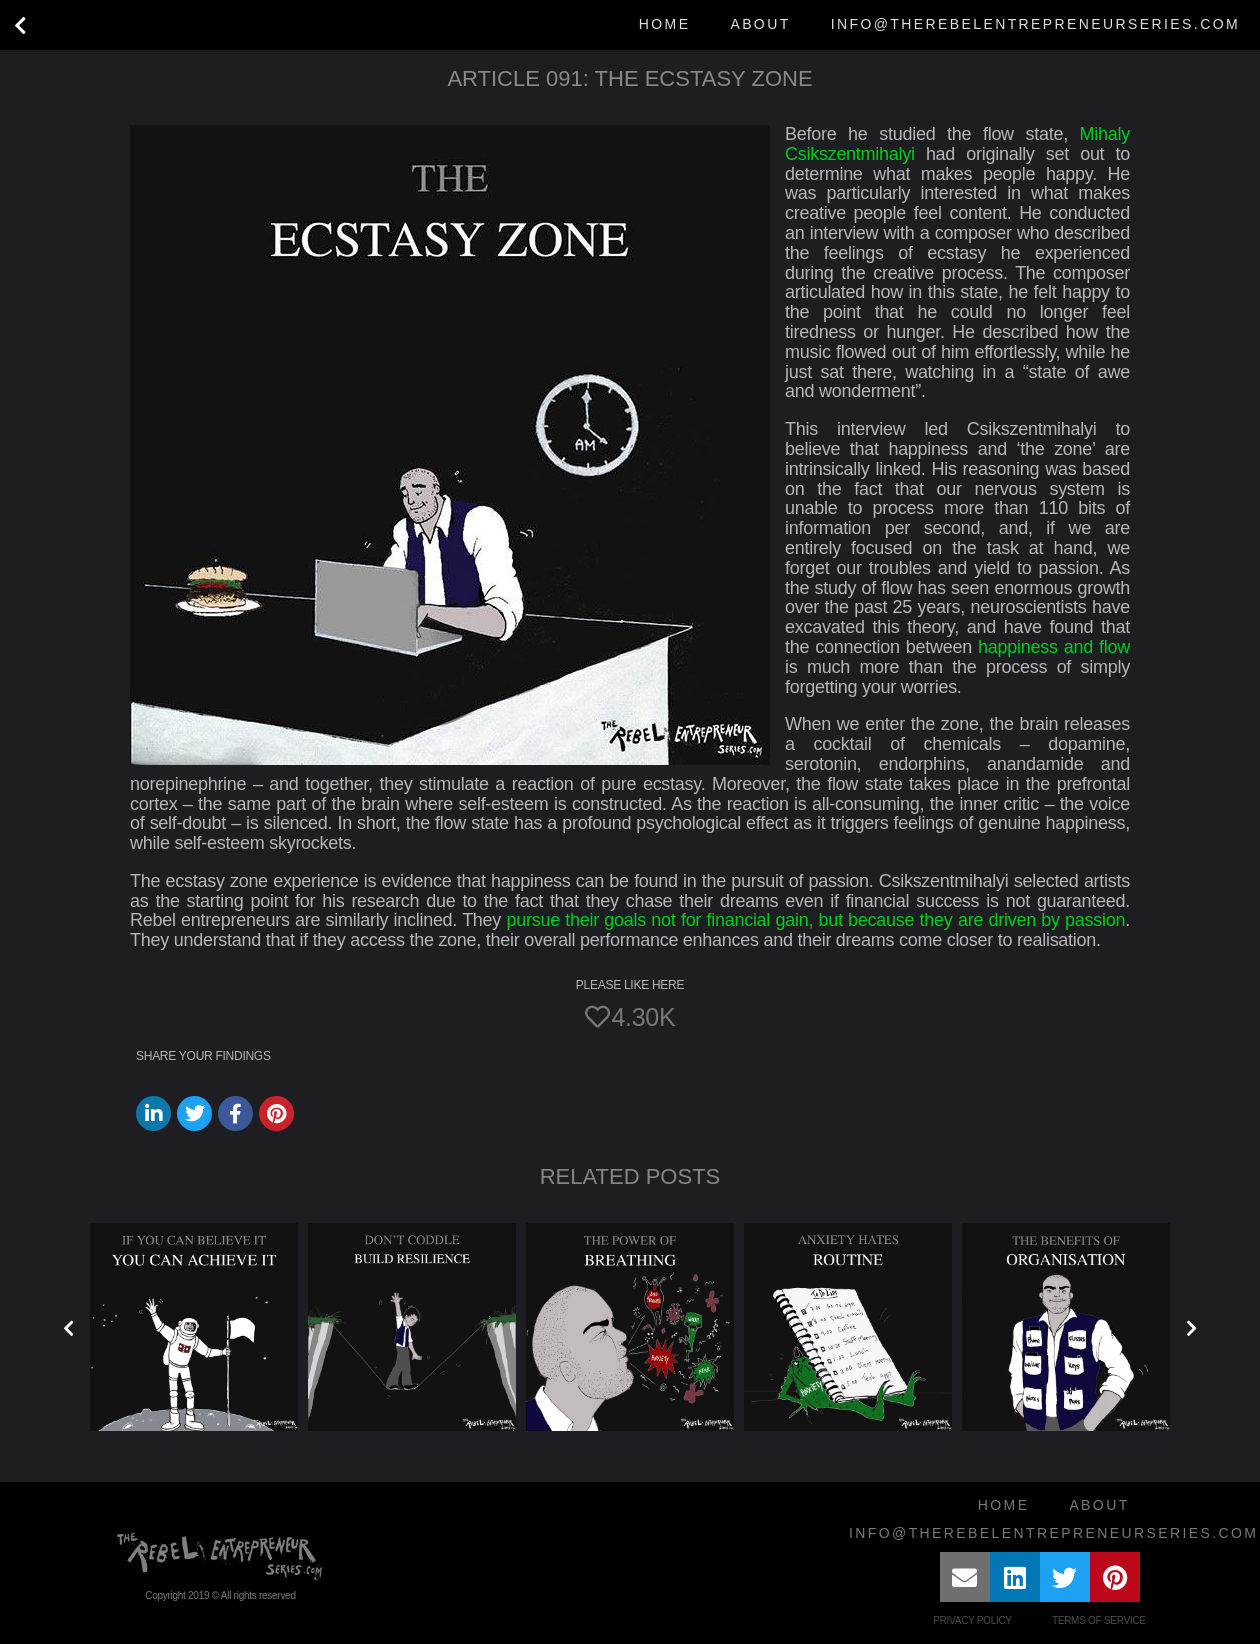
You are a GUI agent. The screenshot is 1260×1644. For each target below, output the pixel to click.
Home (665, 24)
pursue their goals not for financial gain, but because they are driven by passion (815, 920)
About (760, 24)
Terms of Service (1099, 1620)
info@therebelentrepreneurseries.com (1035, 24)
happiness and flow (1054, 647)
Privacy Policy (972, 1620)
